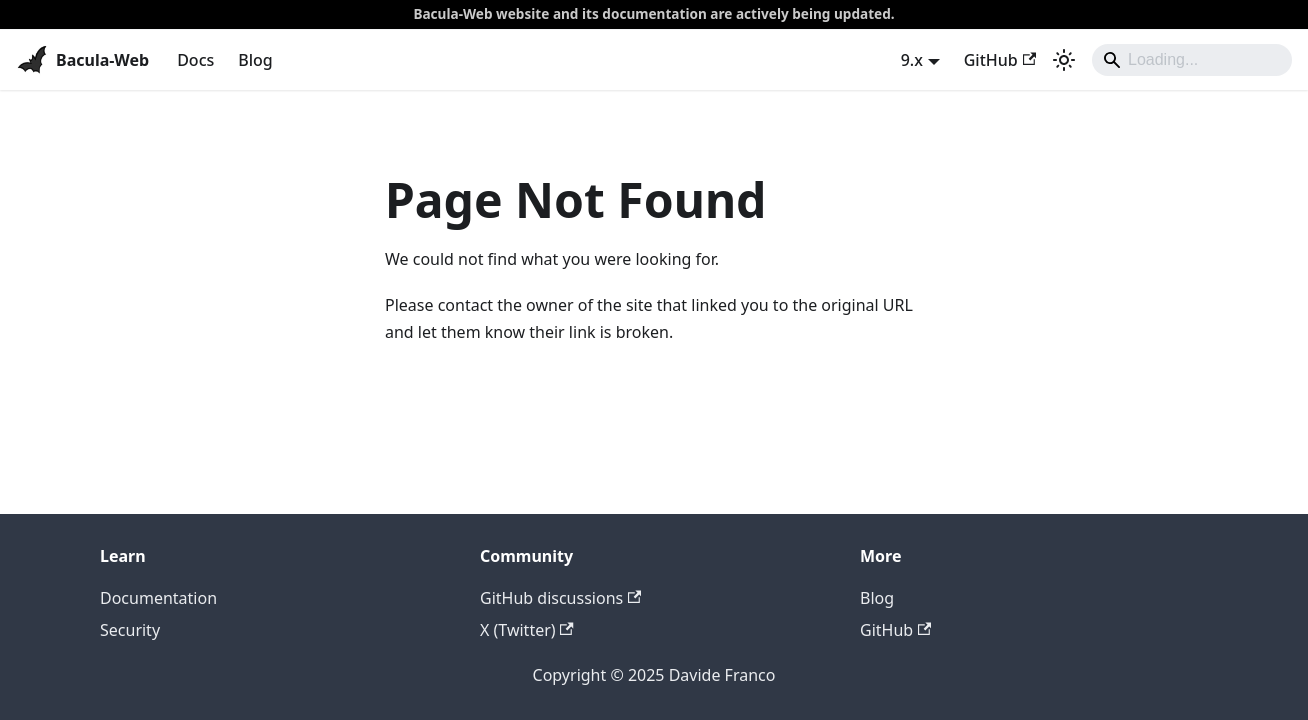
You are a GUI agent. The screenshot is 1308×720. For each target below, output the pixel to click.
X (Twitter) (527, 630)
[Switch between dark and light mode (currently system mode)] (1064, 60)
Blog (255, 60)
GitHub (1000, 60)
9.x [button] (912, 60)
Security (130, 630)
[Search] (1192, 60)
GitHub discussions (560, 598)
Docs (195, 60)
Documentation (158, 598)
